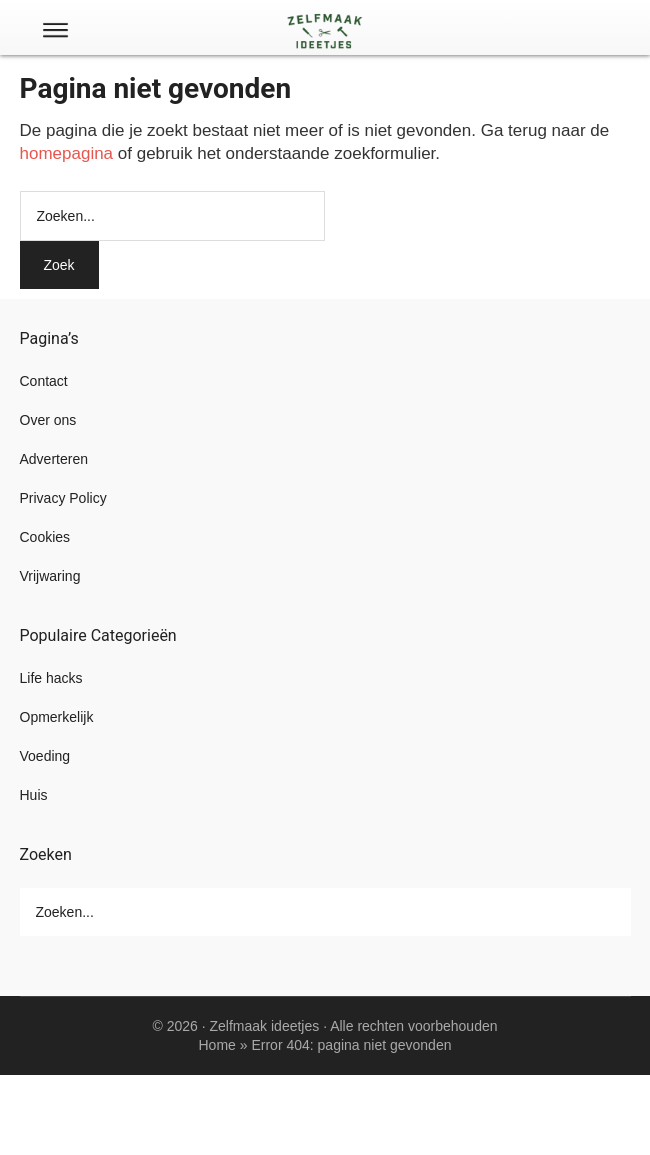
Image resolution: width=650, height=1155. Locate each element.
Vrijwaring (50, 576)
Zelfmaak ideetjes (265, 1026)
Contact (44, 381)
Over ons (48, 420)
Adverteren (54, 459)
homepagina (67, 153)
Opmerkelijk (57, 717)
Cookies (45, 537)
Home (217, 1045)
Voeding (45, 756)
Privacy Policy (63, 498)
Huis (34, 795)
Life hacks (51, 678)
